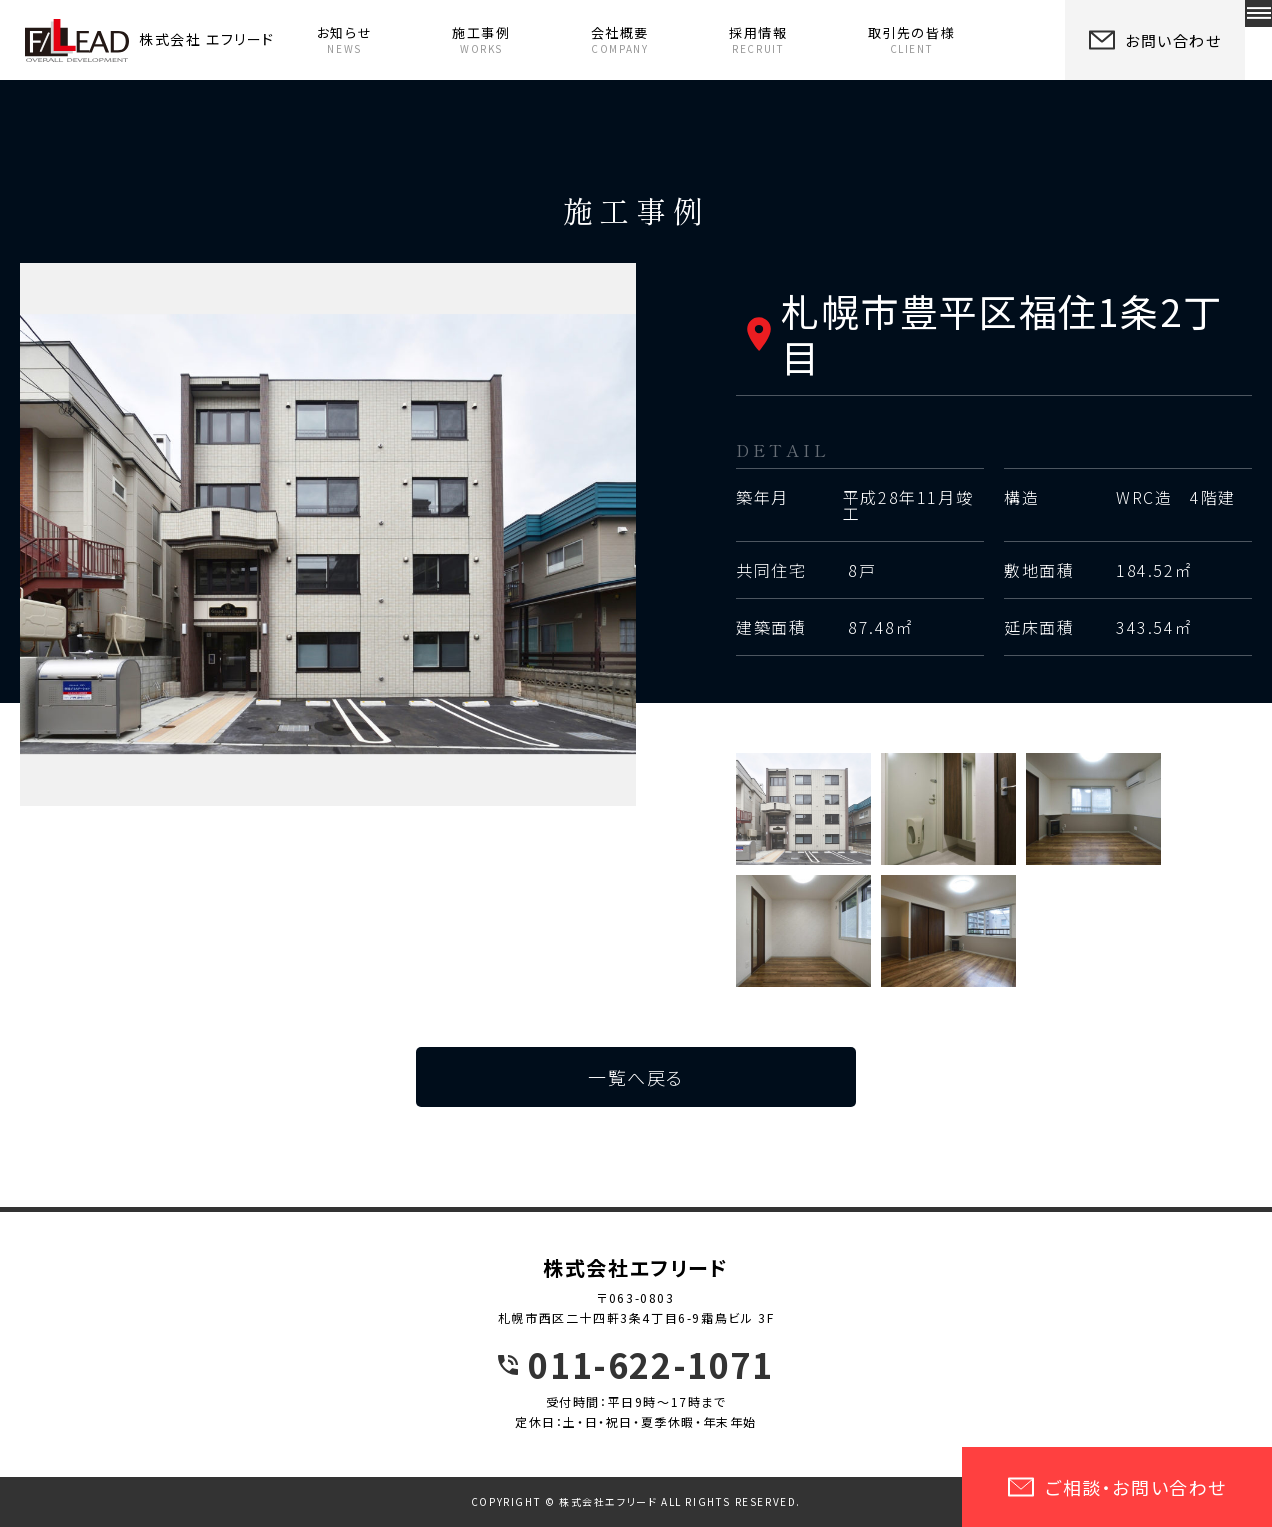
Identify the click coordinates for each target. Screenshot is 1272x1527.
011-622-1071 (650, 1365)
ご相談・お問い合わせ (1117, 1487)
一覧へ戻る (636, 1077)
